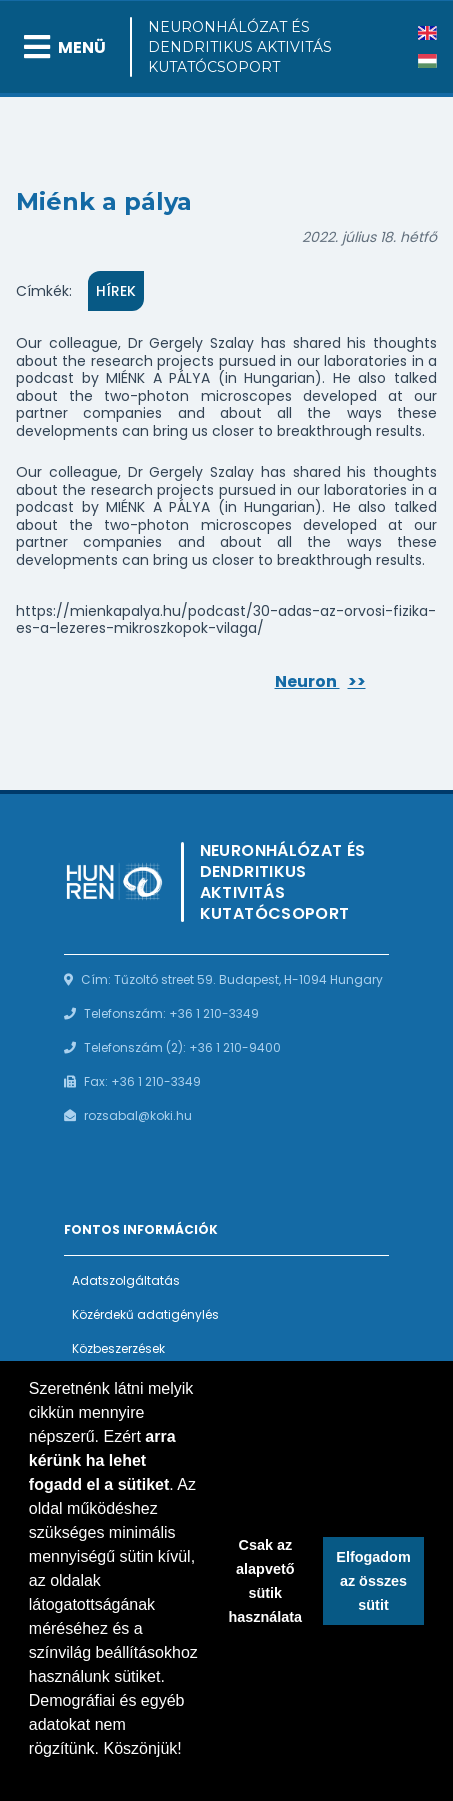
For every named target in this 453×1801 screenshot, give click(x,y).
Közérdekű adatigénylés (145, 1314)
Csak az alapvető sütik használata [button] (266, 1581)
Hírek (116, 291)
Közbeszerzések (118, 1348)
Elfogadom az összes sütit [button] (373, 1581)
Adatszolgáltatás (126, 1280)
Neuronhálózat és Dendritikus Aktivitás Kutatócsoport (240, 47)
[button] (32, 1775)
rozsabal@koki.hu (138, 1115)
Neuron (320, 681)
